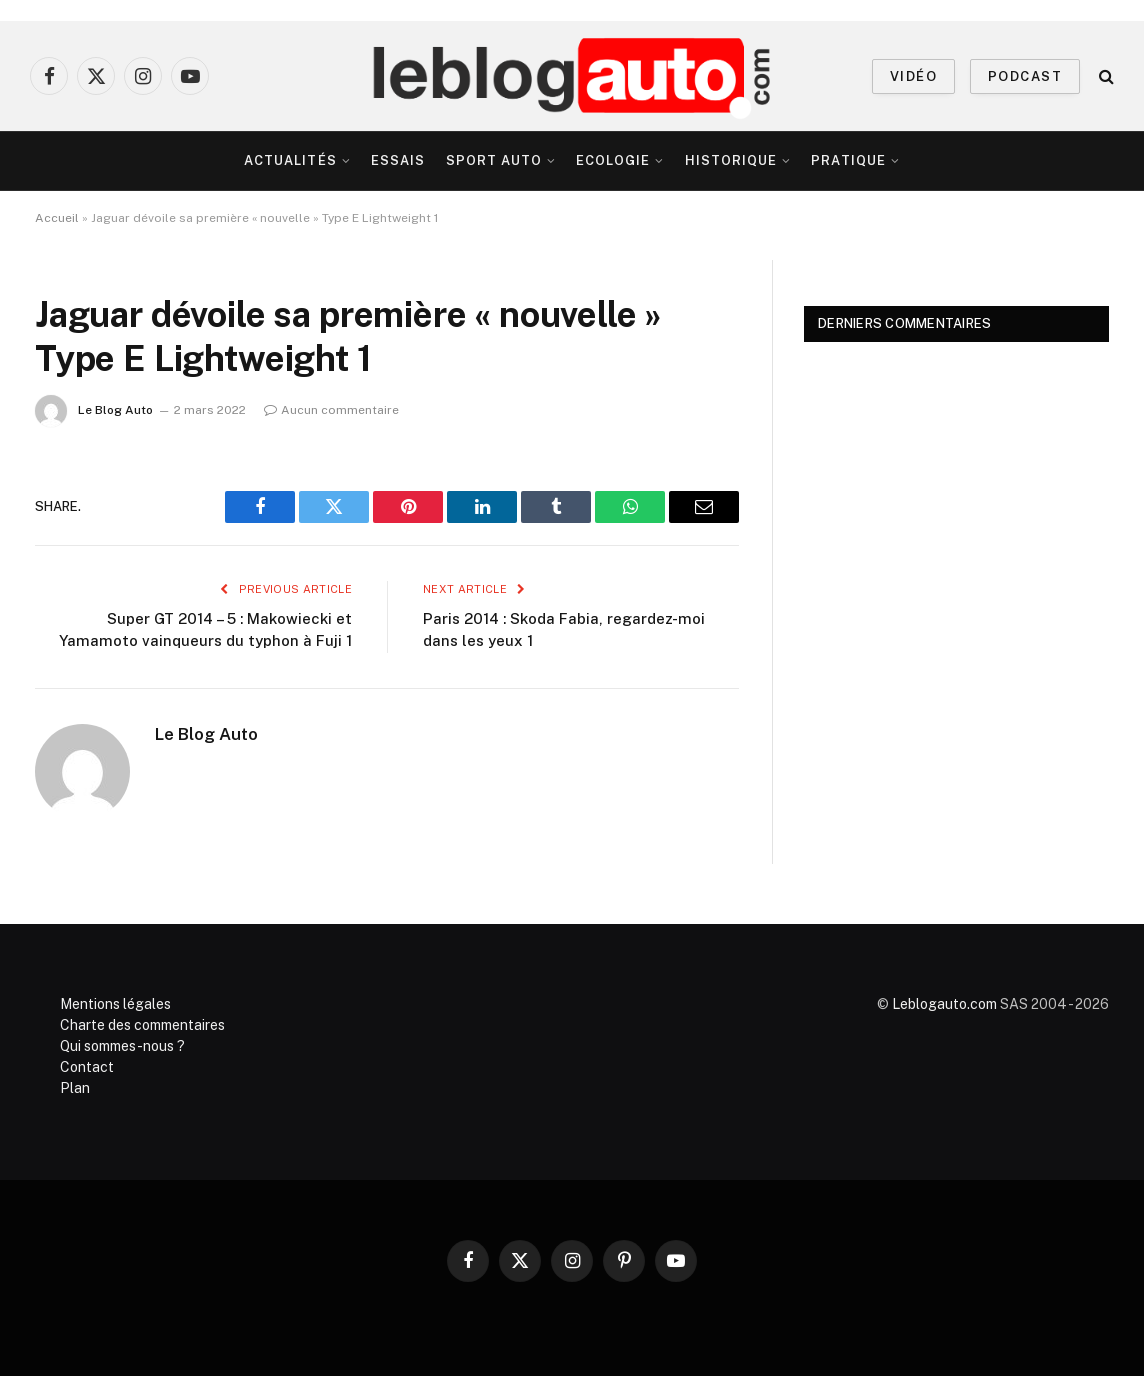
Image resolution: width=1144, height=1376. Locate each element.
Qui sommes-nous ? (122, 1046)
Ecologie (613, 160)
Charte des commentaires (142, 1025)
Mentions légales (115, 1004)
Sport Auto (494, 160)
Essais (398, 160)
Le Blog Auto (115, 410)
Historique (731, 160)
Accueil (57, 218)
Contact (87, 1067)
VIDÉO (913, 76)
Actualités (290, 160)
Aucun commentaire (331, 410)
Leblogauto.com (944, 1004)
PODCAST (1025, 76)
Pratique (848, 160)
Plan (75, 1088)
